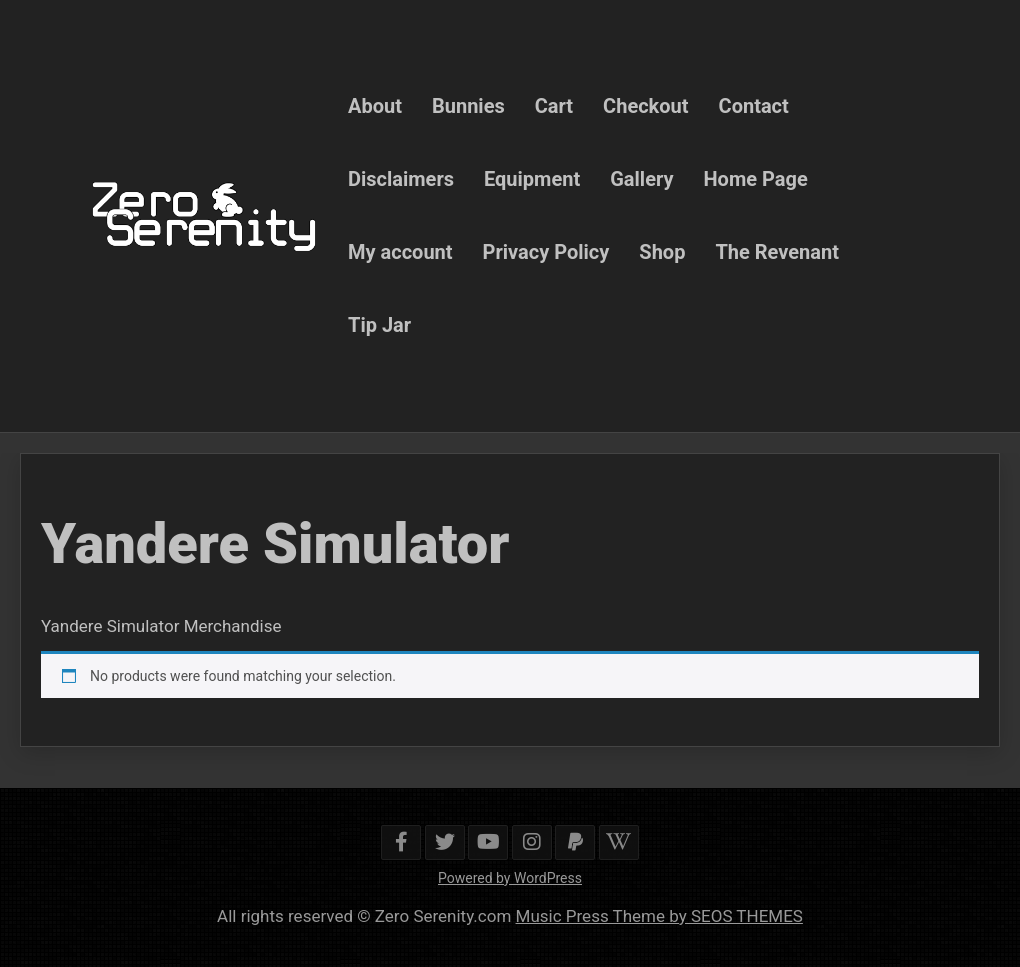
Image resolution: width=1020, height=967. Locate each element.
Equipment (532, 179)
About (375, 106)
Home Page (756, 179)
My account (400, 252)
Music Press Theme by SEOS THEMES (659, 916)
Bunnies (468, 106)
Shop (662, 252)
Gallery (641, 179)
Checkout (645, 106)
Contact (754, 106)
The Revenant (777, 252)
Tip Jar (379, 325)
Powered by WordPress (510, 878)
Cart (554, 106)
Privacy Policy (546, 252)
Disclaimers (401, 179)
